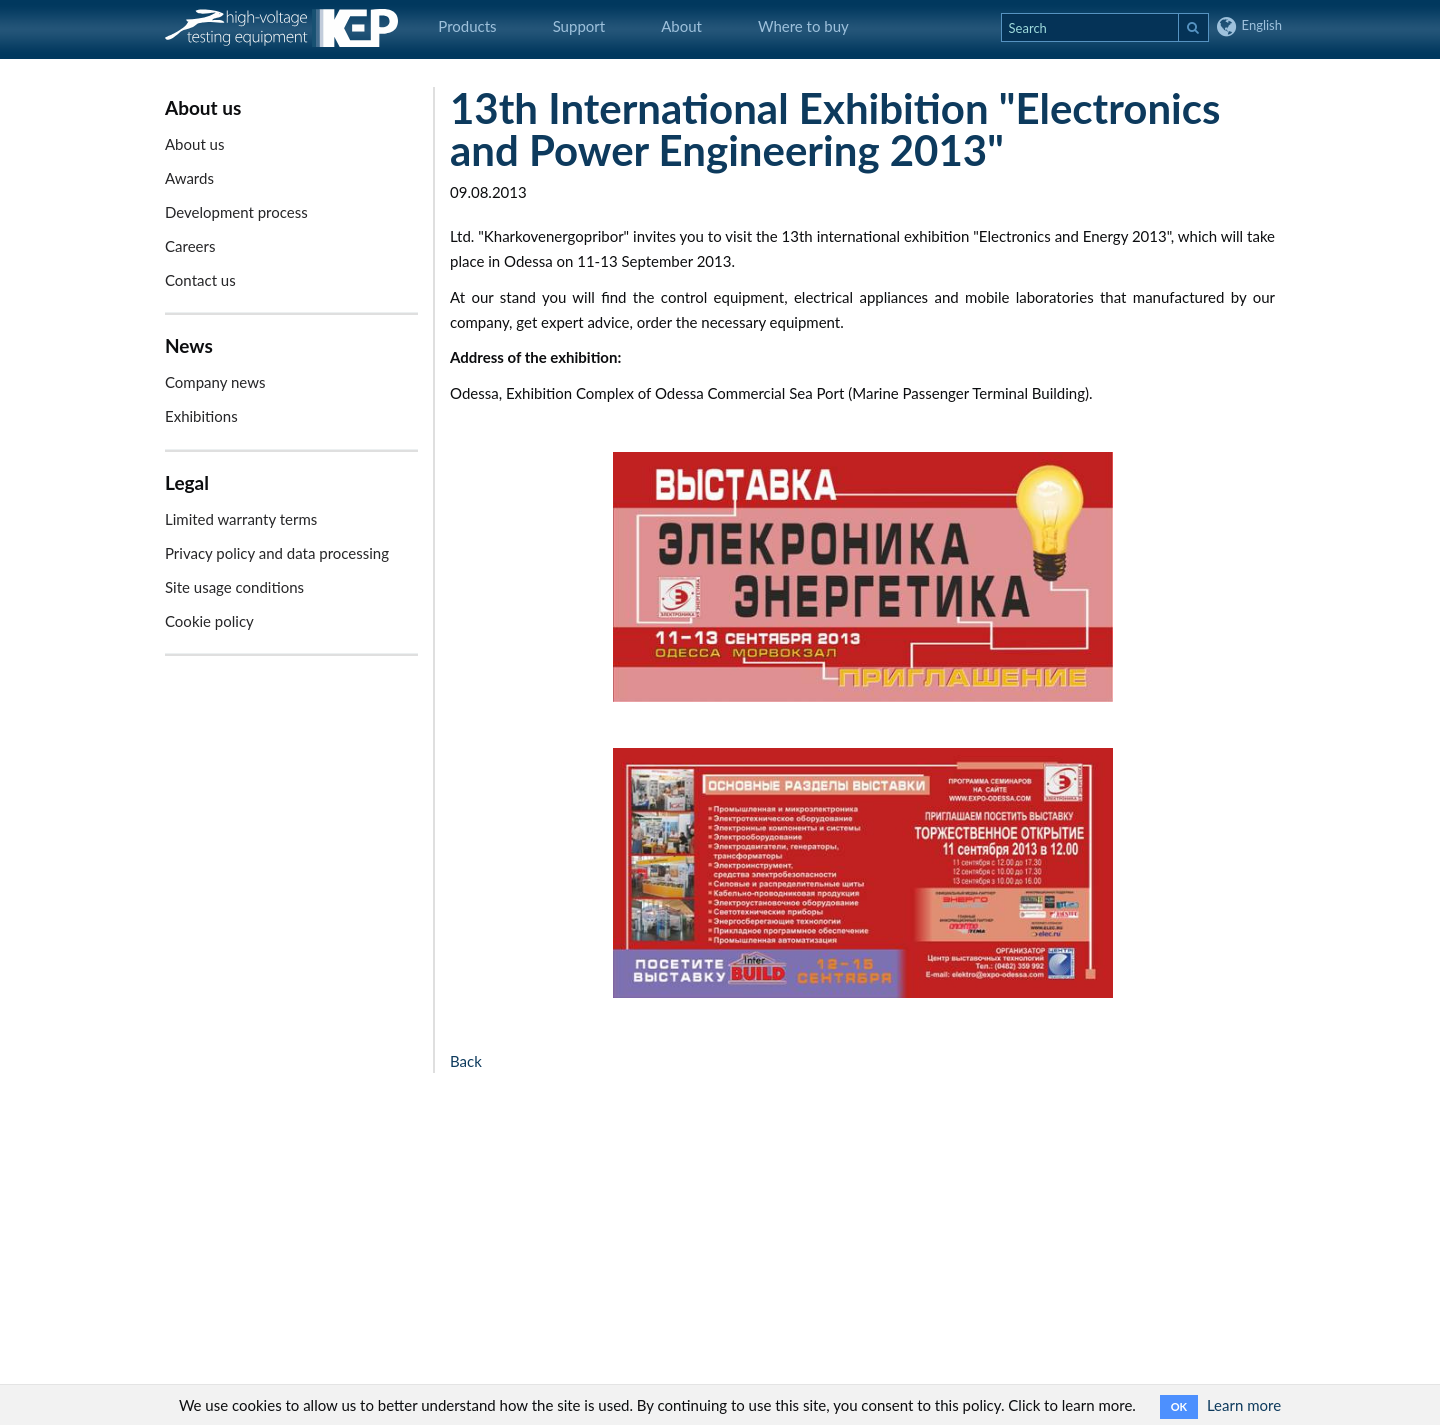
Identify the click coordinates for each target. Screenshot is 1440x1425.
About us (194, 144)
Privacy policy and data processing (277, 553)
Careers (190, 246)
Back (466, 1061)
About (681, 26)
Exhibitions (201, 416)
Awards (189, 178)
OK (1179, 1406)
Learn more (1244, 1405)
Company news (215, 382)
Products (467, 26)
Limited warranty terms (241, 519)
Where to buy (803, 26)
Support (579, 26)
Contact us (200, 280)
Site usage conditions (234, 587)
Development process (236, 212)
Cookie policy (209, 621)
